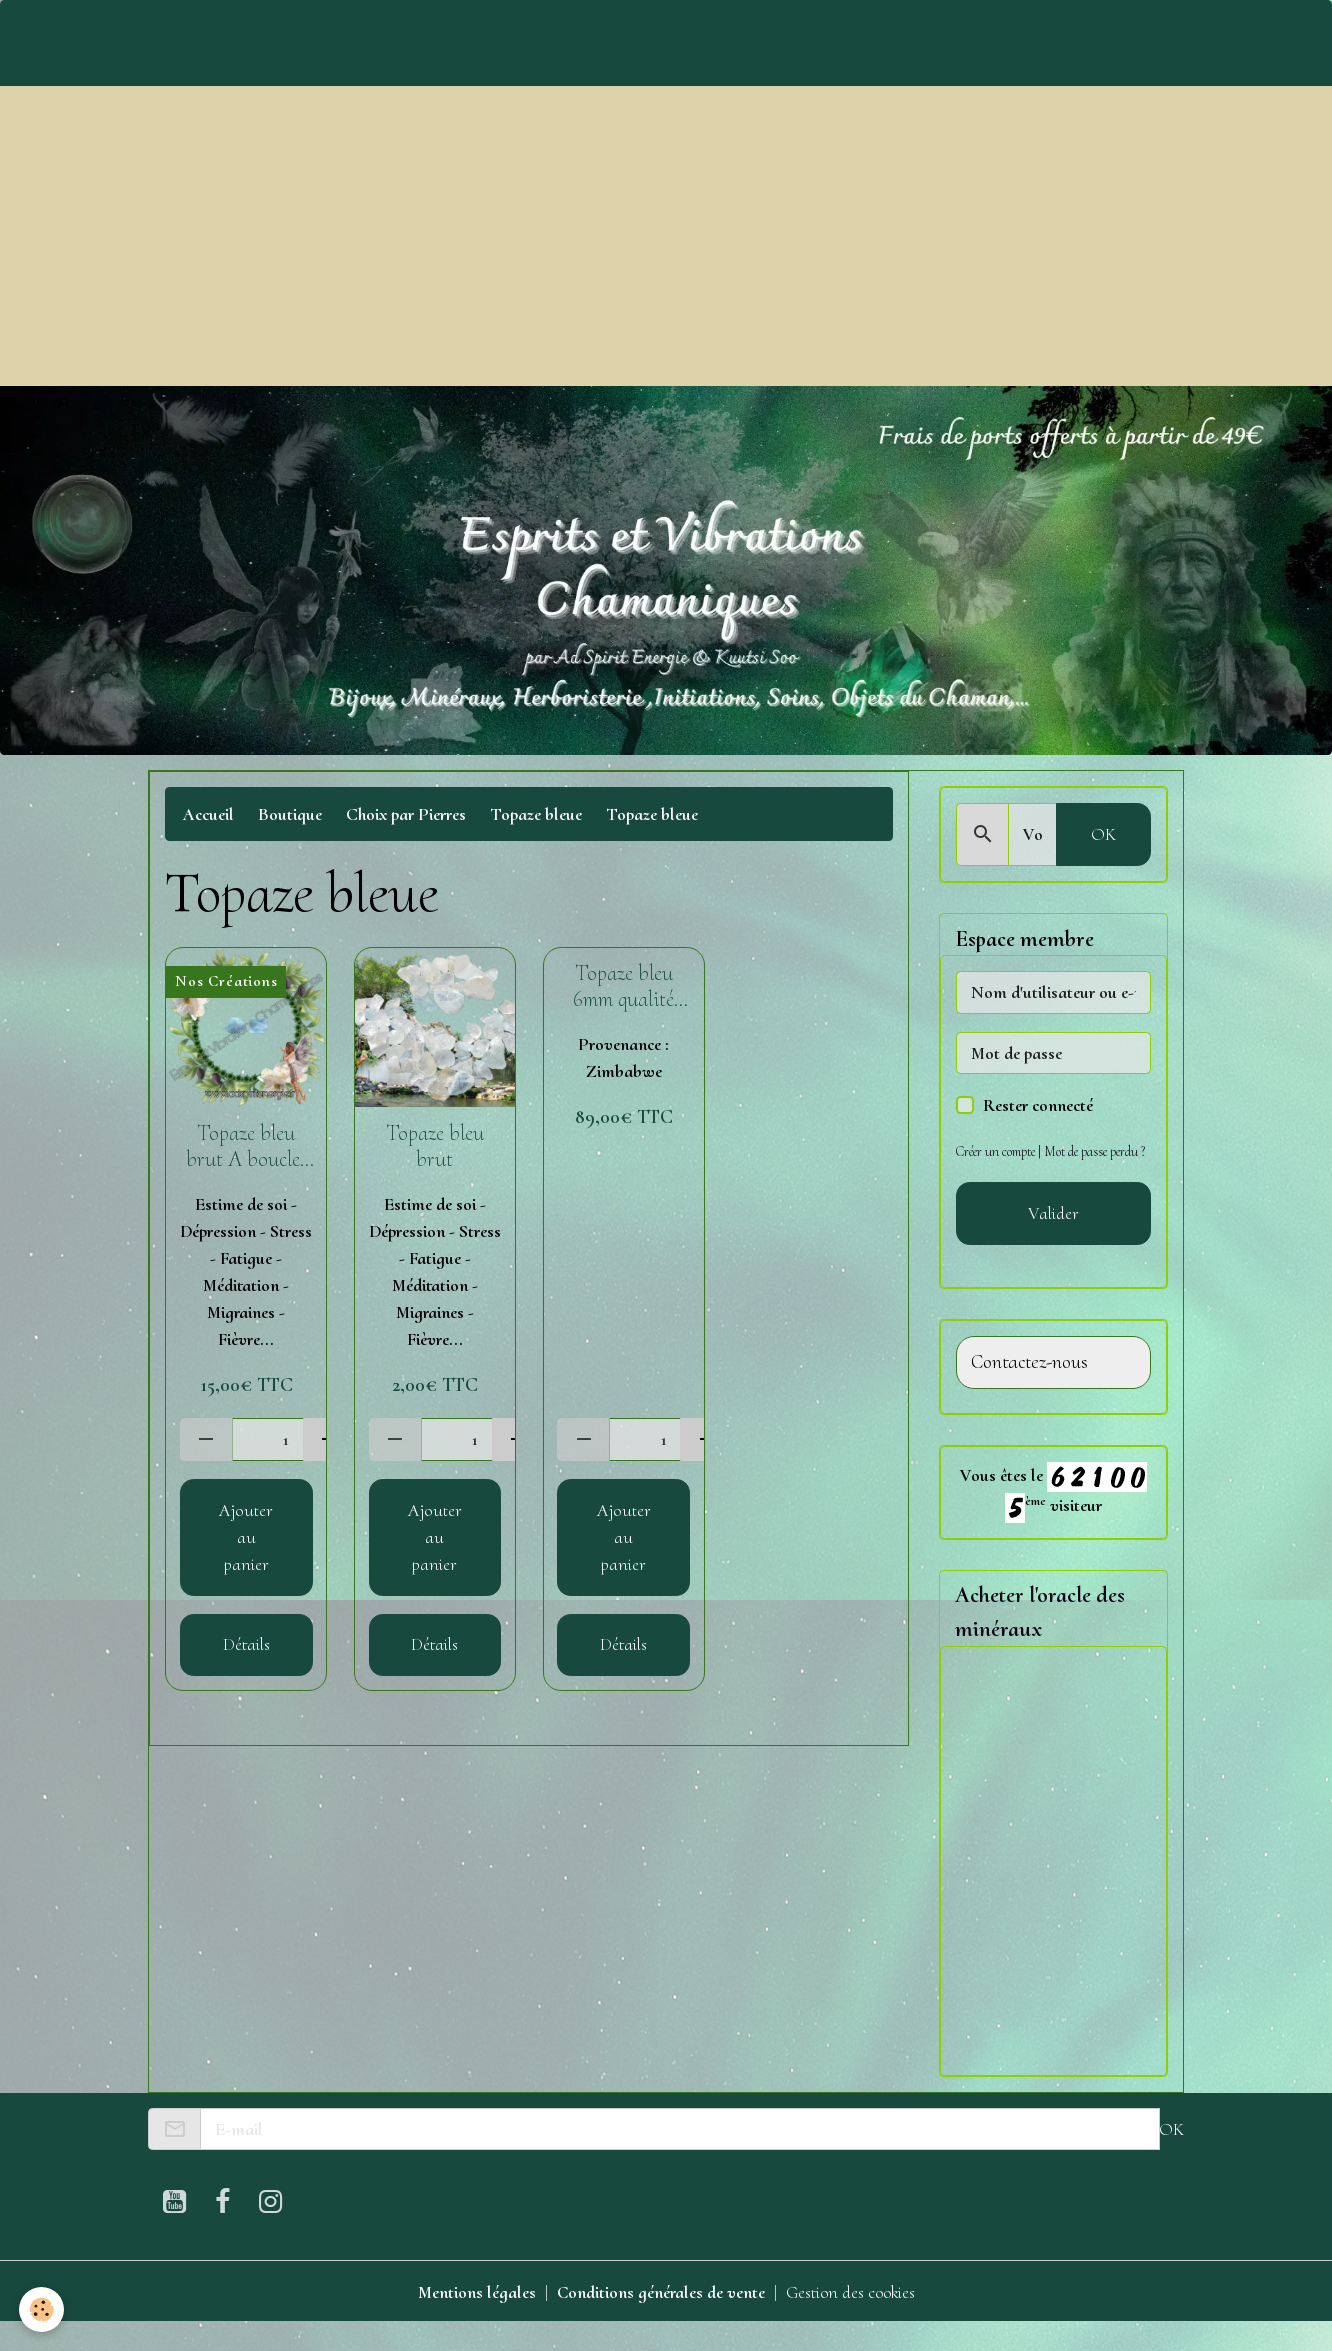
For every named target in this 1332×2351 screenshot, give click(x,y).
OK (1103, 834)
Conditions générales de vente (659, 2319)
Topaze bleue (536, 814)
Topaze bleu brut (435, 1146)
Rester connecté (1038, 1105)
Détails (246, 1644)
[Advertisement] (666, 236)
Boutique (290, 814)
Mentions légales (475, 2319)
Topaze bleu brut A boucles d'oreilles (246, 1147)
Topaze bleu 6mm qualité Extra (623, 987)
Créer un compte (997, 1151)
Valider (1053, 1240)
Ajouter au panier (246, 1537)
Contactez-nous (1029, 1389)
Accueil (208, 814)
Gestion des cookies (851, 2319)
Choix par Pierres (406, 814)
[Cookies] (42, 2309)
